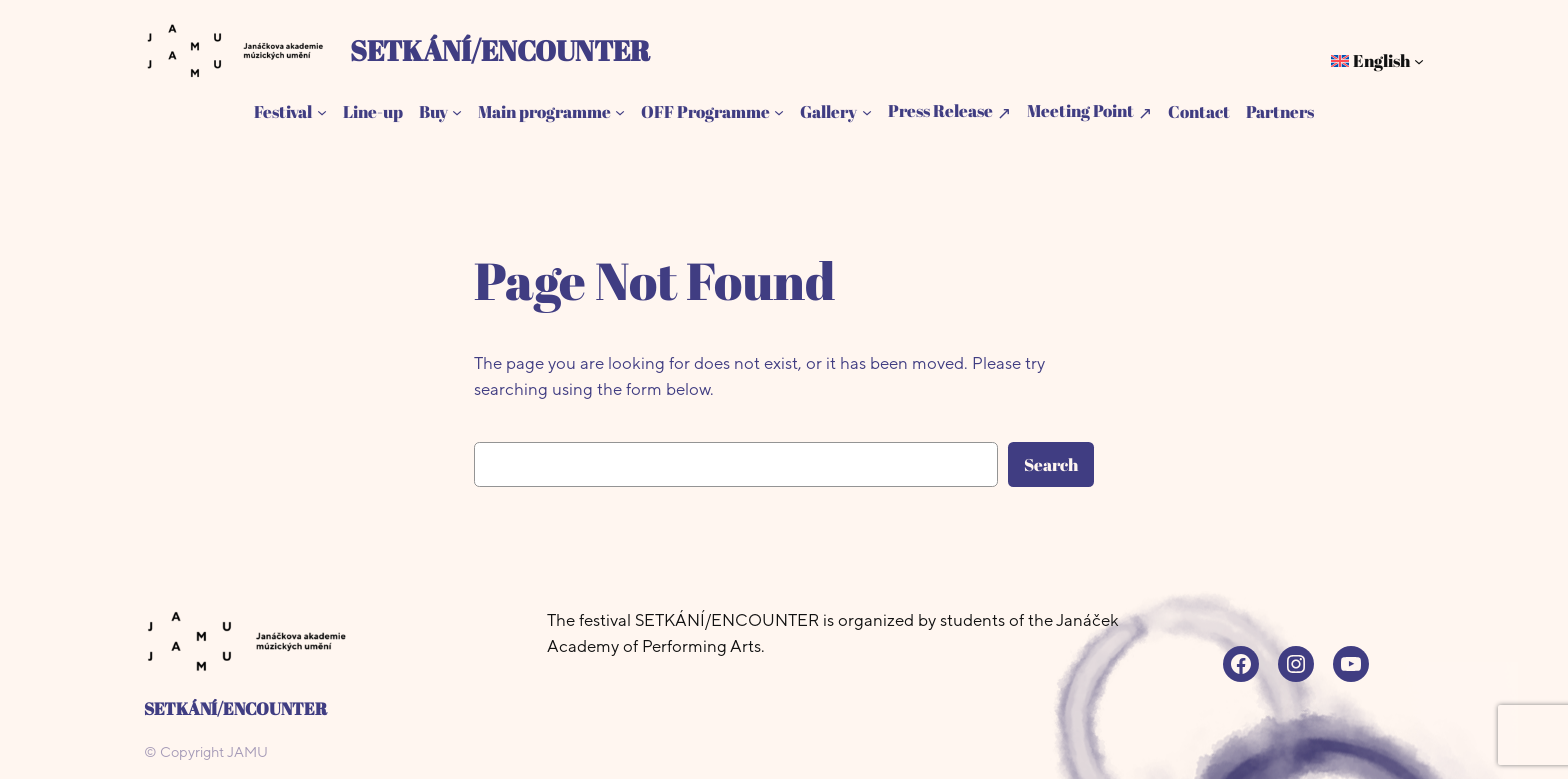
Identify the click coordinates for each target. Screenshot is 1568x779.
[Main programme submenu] (620, 112)
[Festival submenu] (322, 112)
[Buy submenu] (457, 112)
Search (1051, 464)
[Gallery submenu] (867, 112)
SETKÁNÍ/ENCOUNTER (500, 50)
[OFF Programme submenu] (779, 112)
